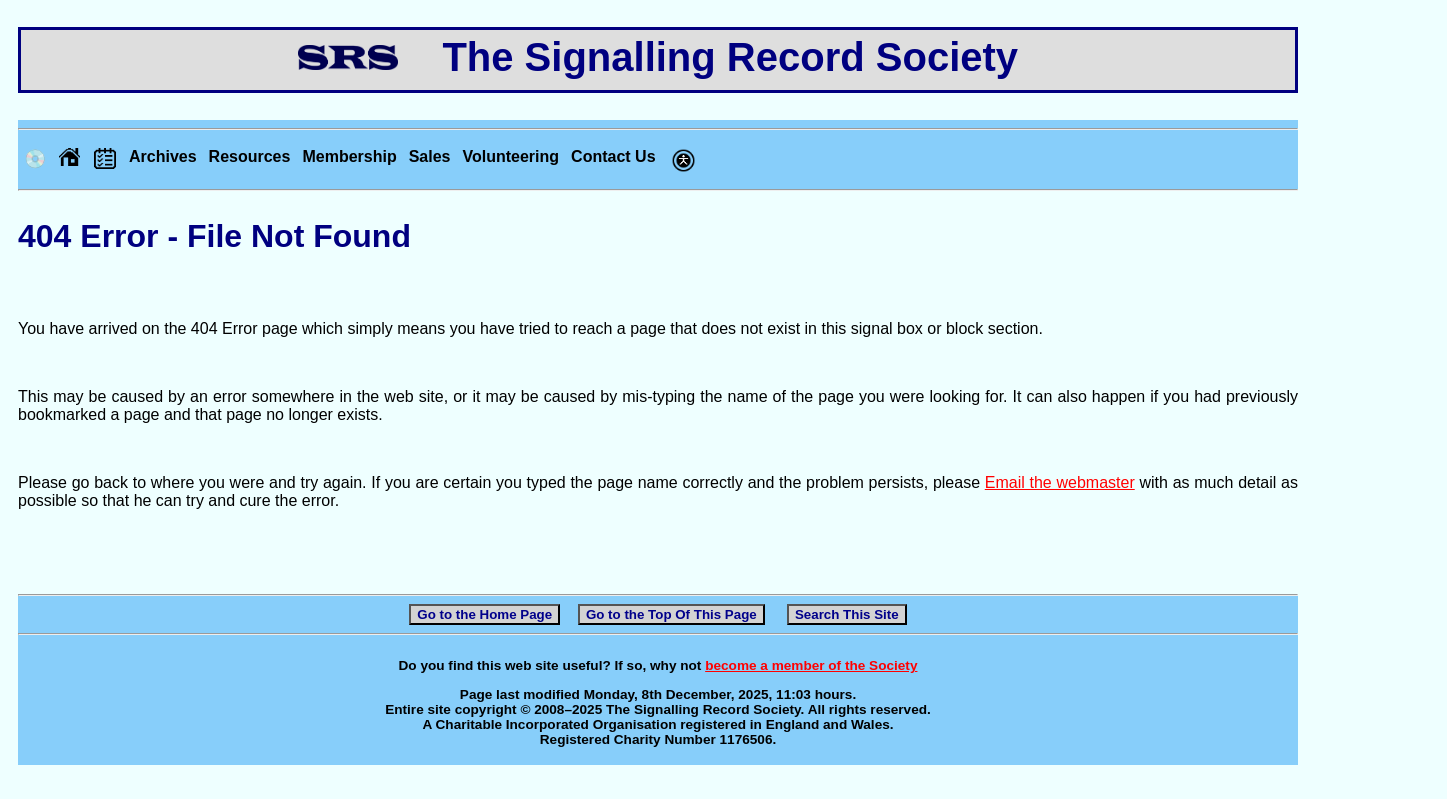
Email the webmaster (1060, 482)
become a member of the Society (811, 665)
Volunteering (510, 156)
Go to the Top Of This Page (671, 614)
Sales (430, 156)
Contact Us (613, 156)
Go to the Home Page (484, 614)
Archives (163, 156)
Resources (250, 156)
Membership (349, 156)
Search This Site (847, 614)
